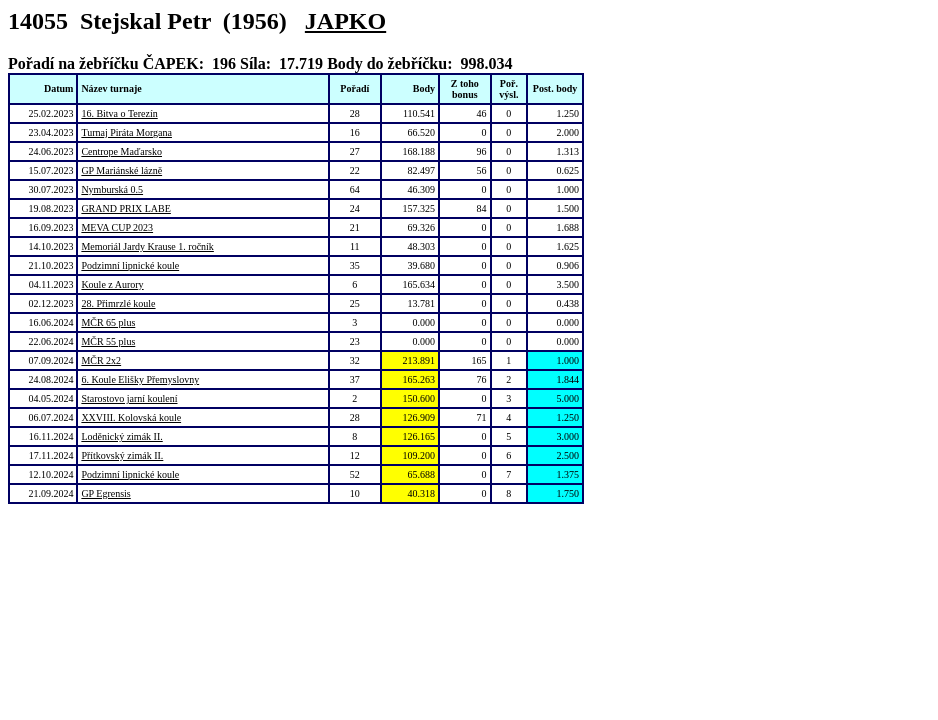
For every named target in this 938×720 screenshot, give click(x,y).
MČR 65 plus (108, 322)
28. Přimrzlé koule (118, 303)
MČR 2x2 (101, 360)
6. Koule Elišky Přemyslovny (140, 379)
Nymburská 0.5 (112, 189)
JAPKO (345, 21)
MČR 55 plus (108, 341)
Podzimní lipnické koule (130, 265)
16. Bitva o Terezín (119, 113)
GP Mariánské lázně (121, 170)
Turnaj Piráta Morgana (126, 132)
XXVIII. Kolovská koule (131, 417)
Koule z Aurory (112, 284)
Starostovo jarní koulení (129, 398)
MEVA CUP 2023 (117, 227)
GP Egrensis (105, 493)
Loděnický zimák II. (121, 436)
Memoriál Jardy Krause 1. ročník (147, 246)
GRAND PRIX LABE (125, 208)
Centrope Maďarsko (121, 151)
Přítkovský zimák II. (122, 455)
